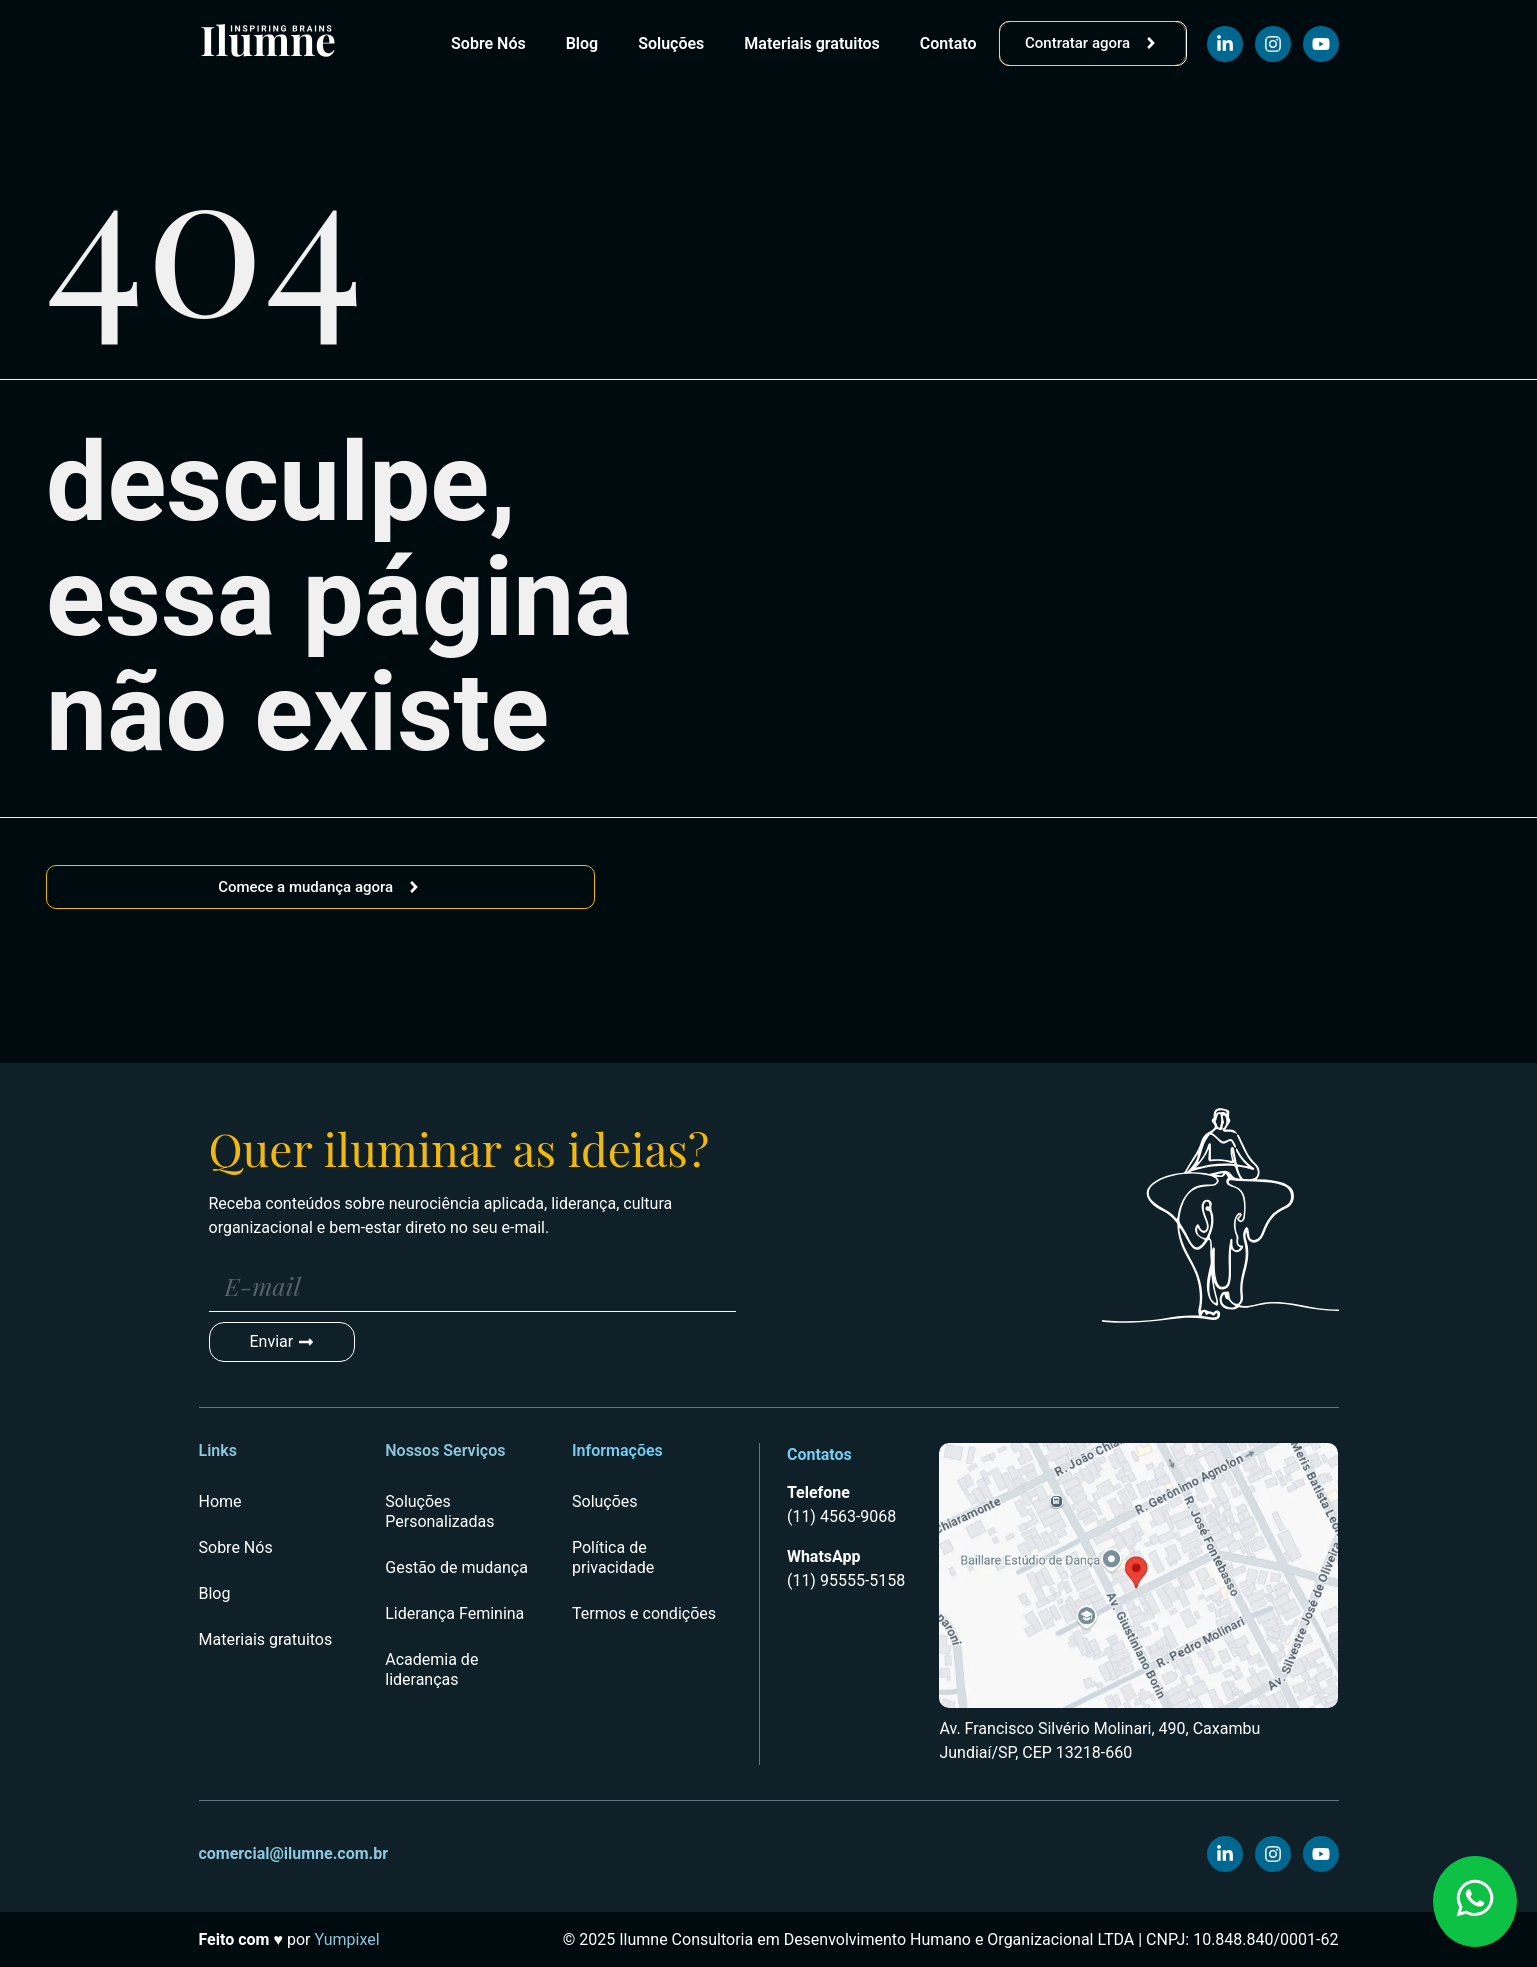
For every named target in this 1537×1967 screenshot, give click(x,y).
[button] (1475, 1901)
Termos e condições (644, 1613)
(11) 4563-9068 (841, 1516)
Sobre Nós (488, 43)
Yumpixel (344, 1939)
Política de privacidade (613, 1557)
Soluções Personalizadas (439, 1511)
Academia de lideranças (431, 1669)
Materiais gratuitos (812, 43)
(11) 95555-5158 (846, 1580)
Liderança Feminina (454, 1613)
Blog (582, 43)
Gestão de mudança (456, 1567)
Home (220, 1501)
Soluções (671, 43)
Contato (948, 43)
